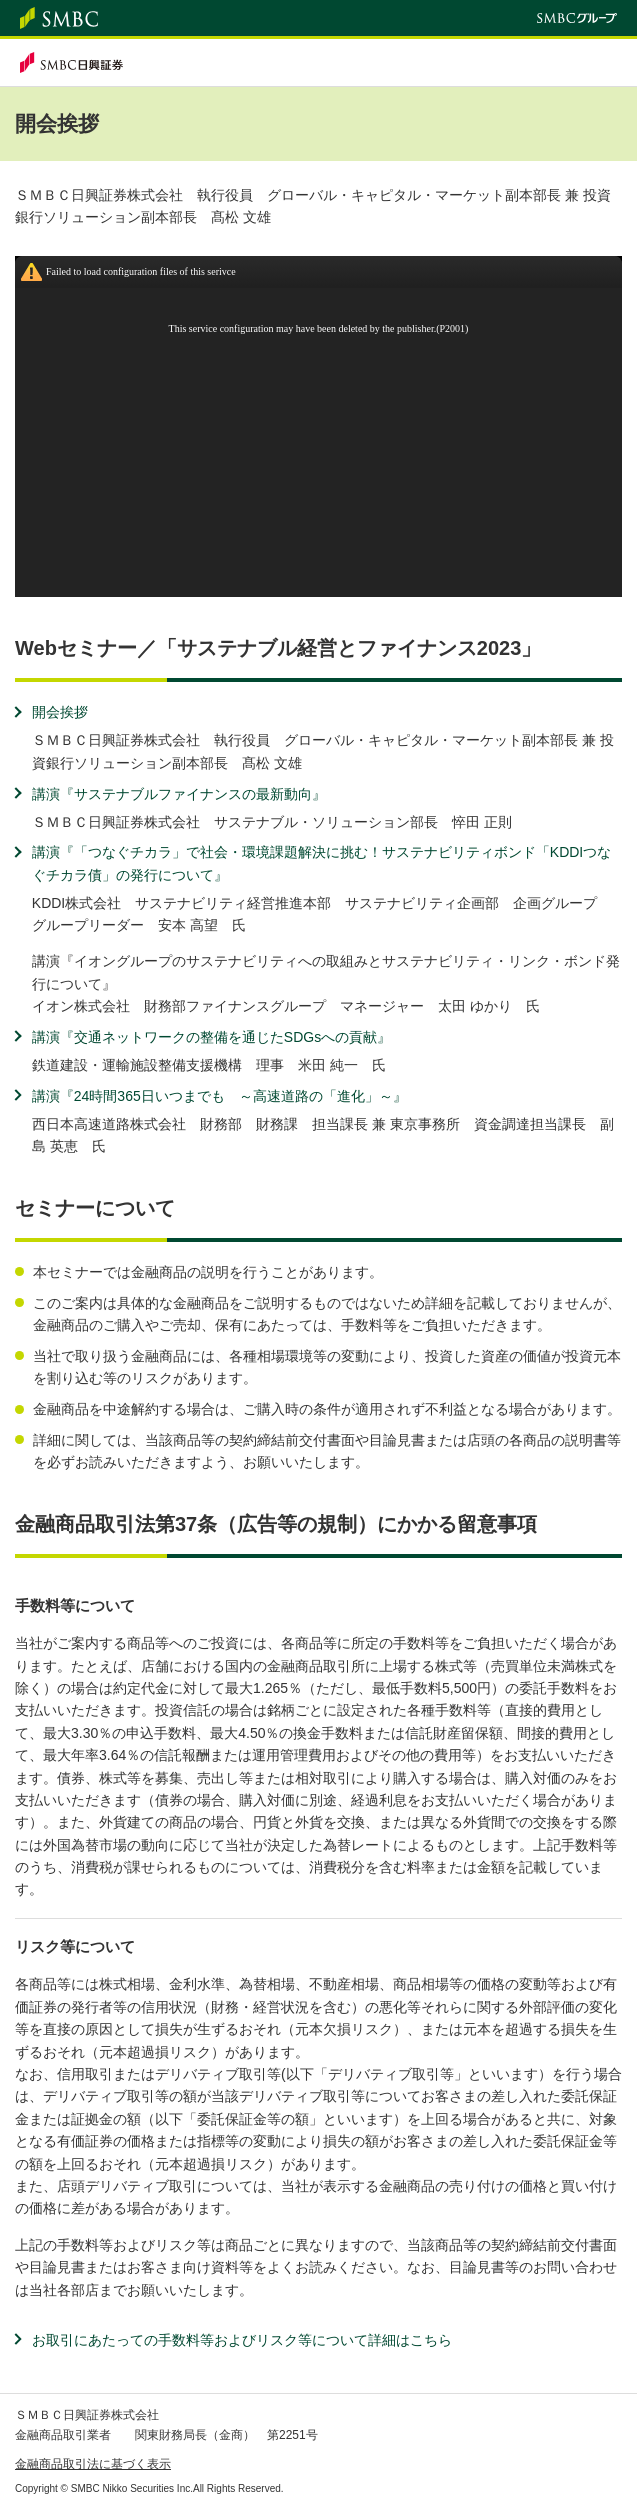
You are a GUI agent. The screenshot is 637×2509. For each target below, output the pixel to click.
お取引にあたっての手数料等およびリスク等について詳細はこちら (242, 2340)
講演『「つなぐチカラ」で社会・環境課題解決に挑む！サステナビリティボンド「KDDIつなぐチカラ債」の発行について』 (321, 863)
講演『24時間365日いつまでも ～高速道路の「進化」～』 (219, 1096)
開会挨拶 (60, 712)
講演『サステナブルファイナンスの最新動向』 (179, 794)
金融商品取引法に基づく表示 (93, 2464)
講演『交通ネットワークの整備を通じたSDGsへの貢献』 (211, 1037)
